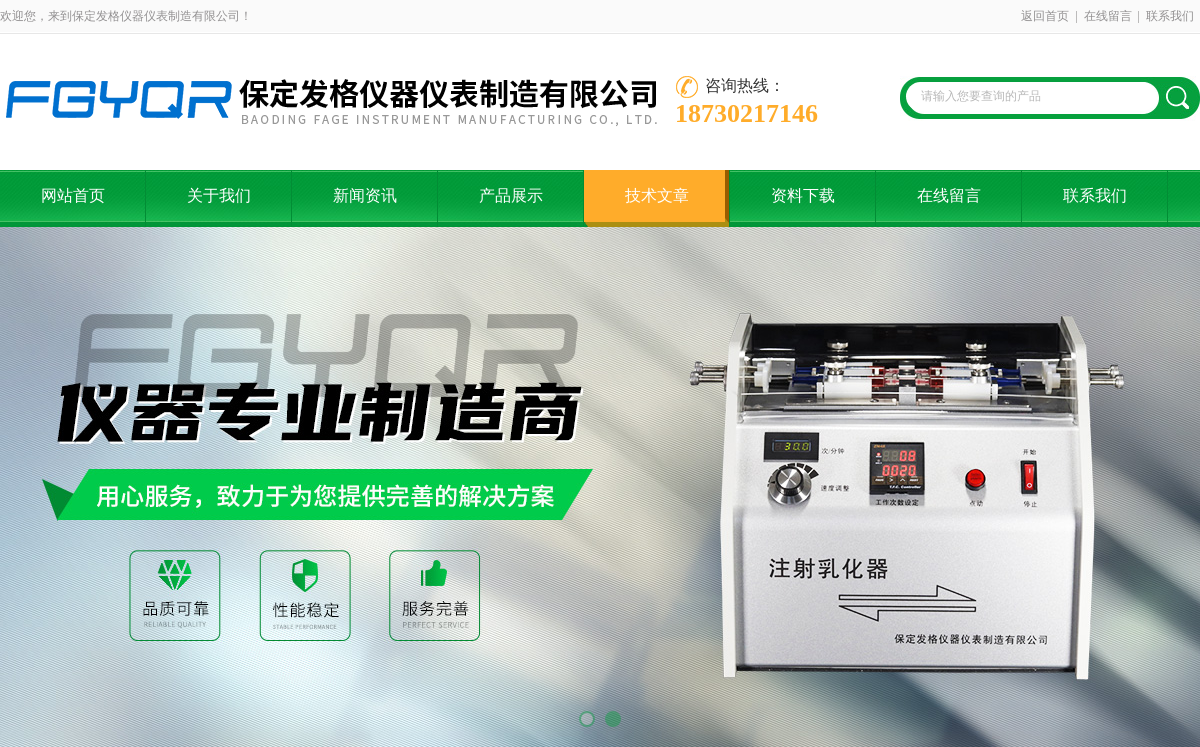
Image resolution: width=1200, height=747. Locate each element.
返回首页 (1045, 16)
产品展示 (511, 195)
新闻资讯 (365, 195)
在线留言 (1108, 16)
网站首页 (73, 195)
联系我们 (1170, 16)
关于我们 (219, 195)
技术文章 (657, 195)
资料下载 (803, 195)
